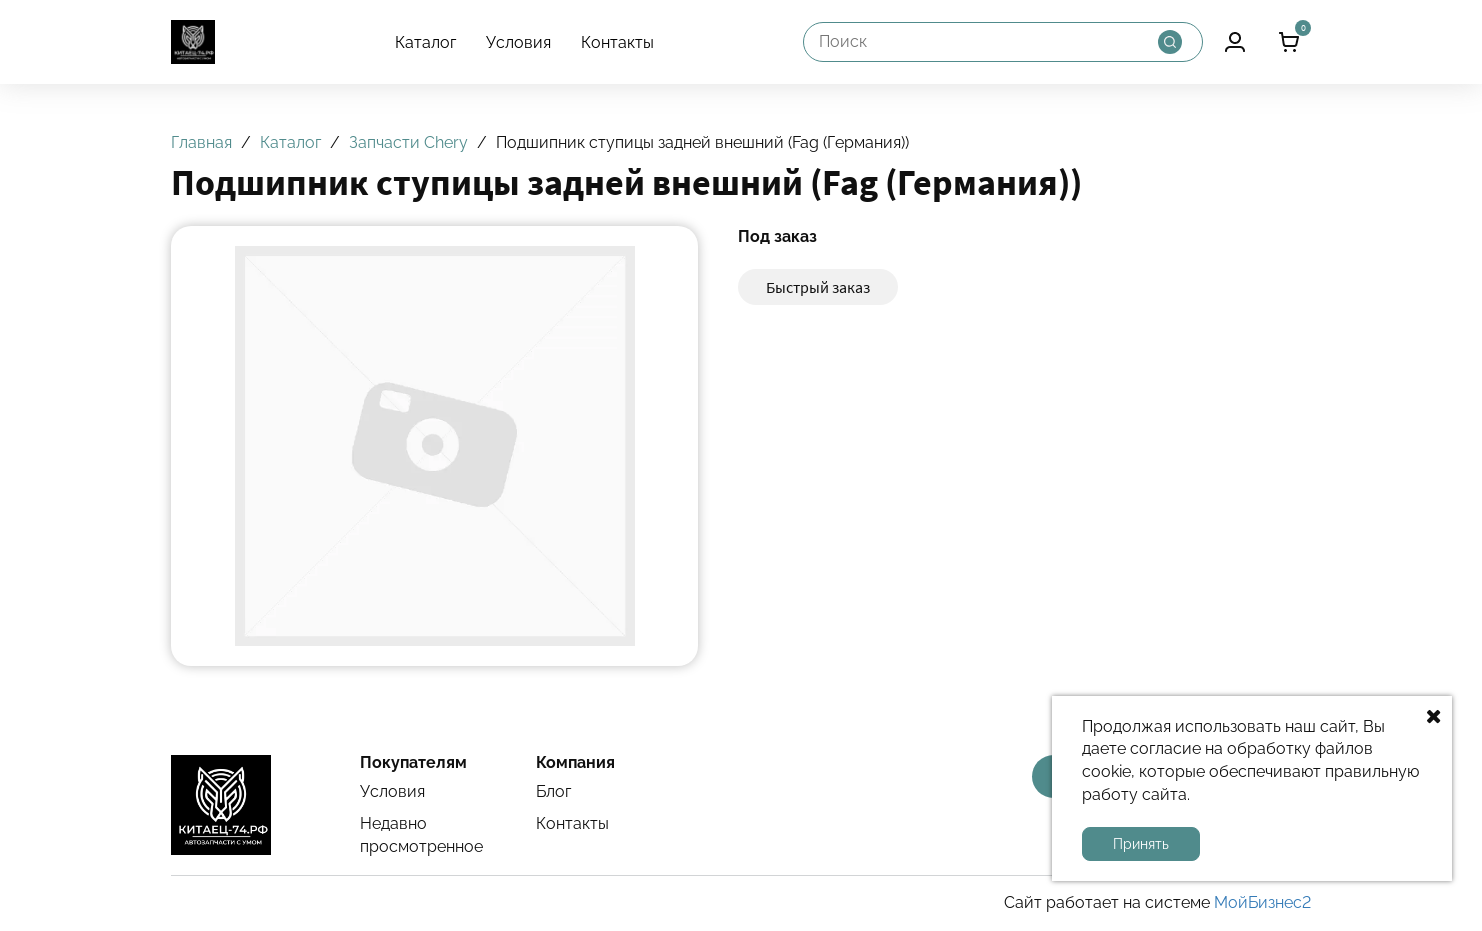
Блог (553, 791)
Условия (518, 42)
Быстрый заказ (818, 287)
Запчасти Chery (408, 142)
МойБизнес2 (1262, 902)
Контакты (617, 42)
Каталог (425, 42)
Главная (201, 142)
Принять (1141, 844)
